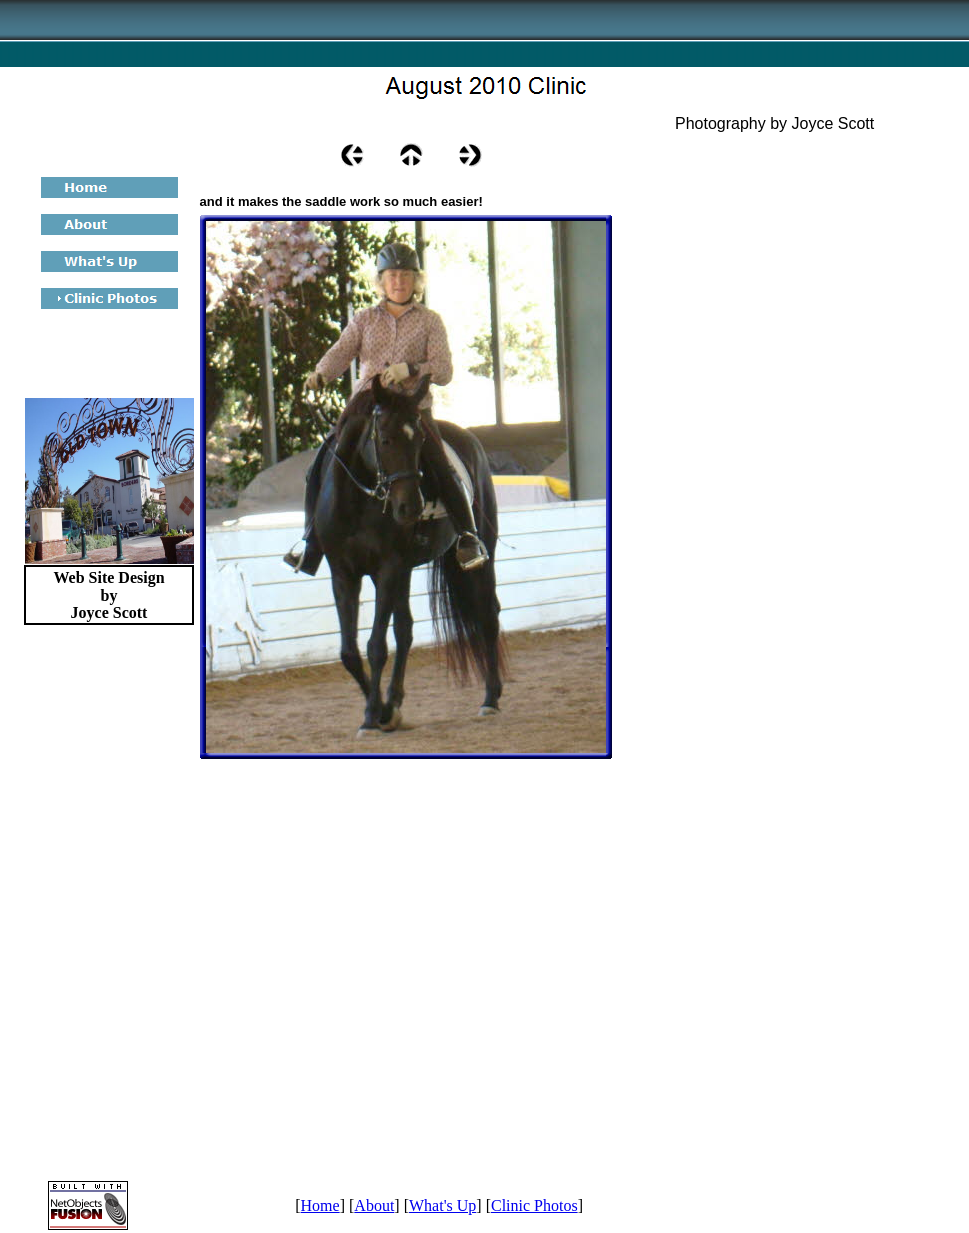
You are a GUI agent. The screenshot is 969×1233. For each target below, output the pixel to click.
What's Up (442, 1205)
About (374, 1205)
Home (320, 1205)
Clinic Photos (534, 1205)
